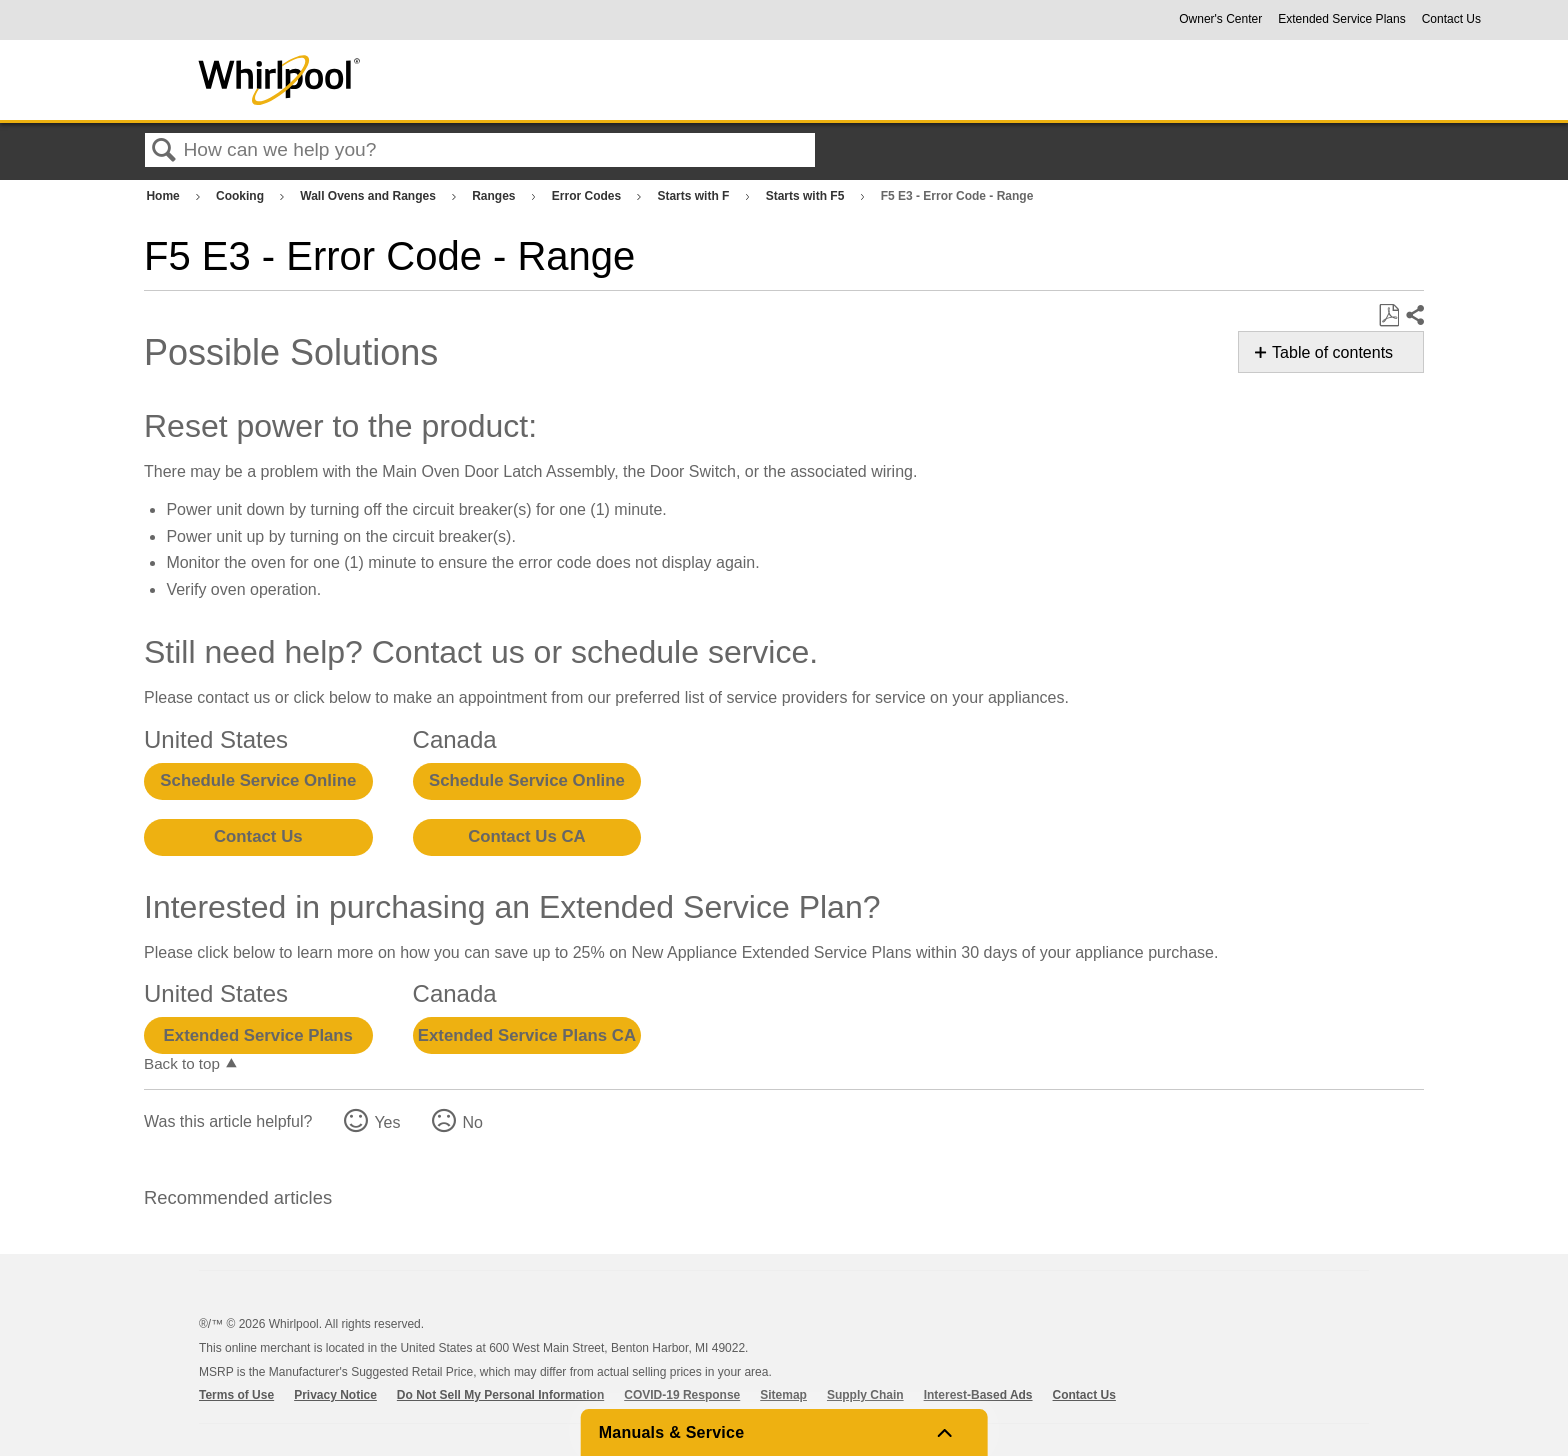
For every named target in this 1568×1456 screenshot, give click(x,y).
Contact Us (1451, 19)
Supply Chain (865, 1395)
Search (164, 151)
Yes (387, 1122)
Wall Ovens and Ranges (369, 196)
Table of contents (1332, 352)
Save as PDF (1388, 316)
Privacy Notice (335, 1395)
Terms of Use (236, 1395)
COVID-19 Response (682, 1395)
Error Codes (588, 196)
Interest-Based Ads (978, 1395)
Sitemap (783, 1395)
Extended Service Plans (1341, 19)
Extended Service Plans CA (527, 1035)
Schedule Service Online (258, 780)
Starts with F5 (807, 196)
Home (164, 196)
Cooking (241, 196)
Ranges (495, 196)
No (472, 1122)
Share (1414, 316)
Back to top (182, 1063)
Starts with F (694, 196)
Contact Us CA (526, 836)
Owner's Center (1220, 19)
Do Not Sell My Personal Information (500, 1395)
